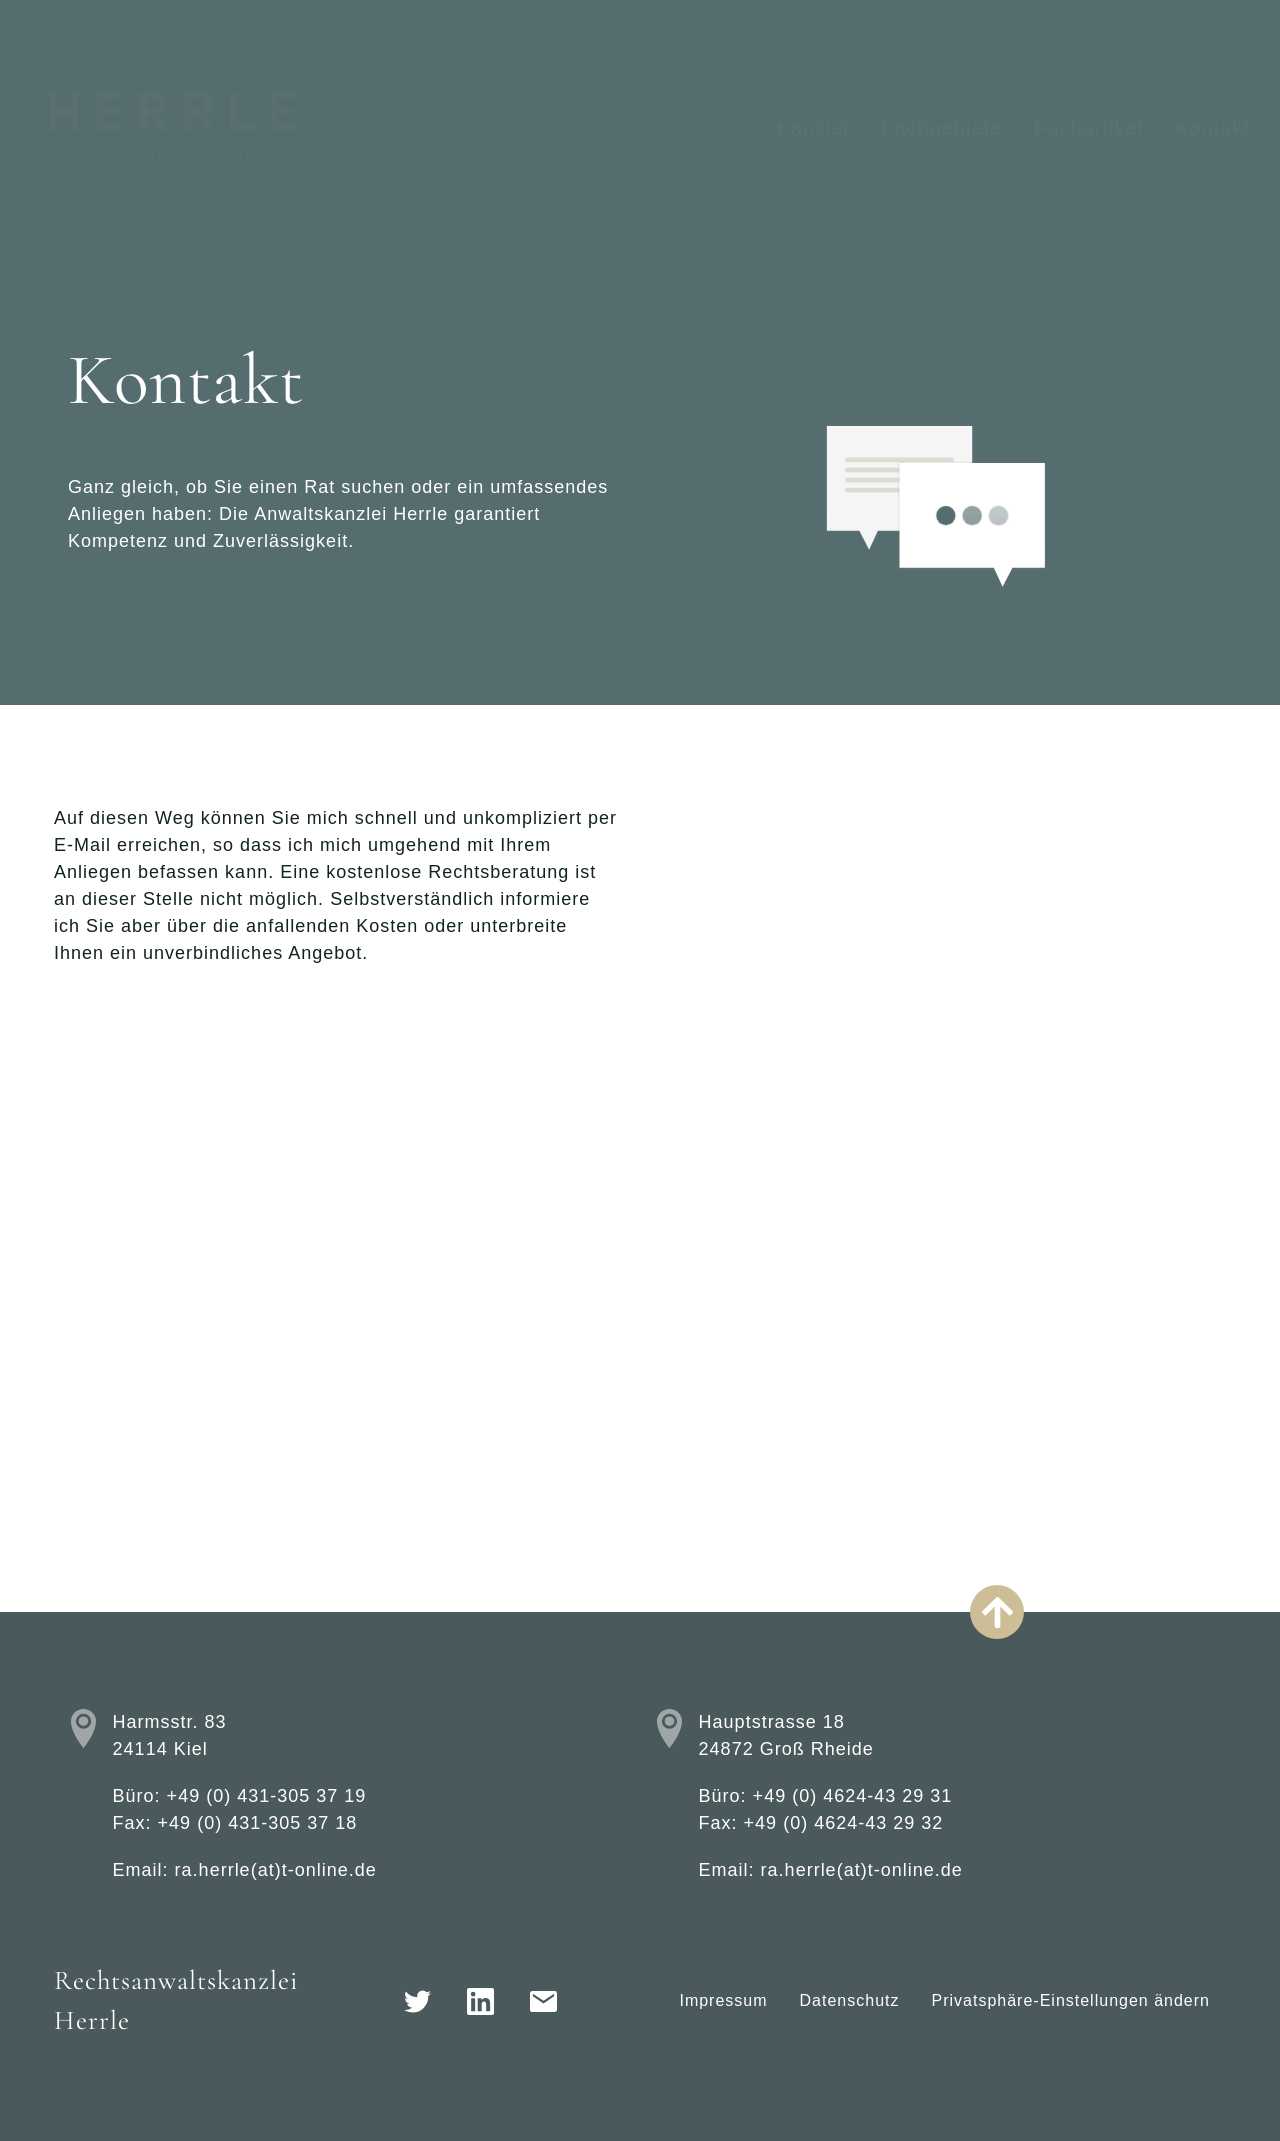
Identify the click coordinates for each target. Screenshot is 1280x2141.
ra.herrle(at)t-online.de (276, 1870)
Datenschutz (850, 2000)
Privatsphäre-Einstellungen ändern (1071, 2000)
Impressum (723, 2000)
